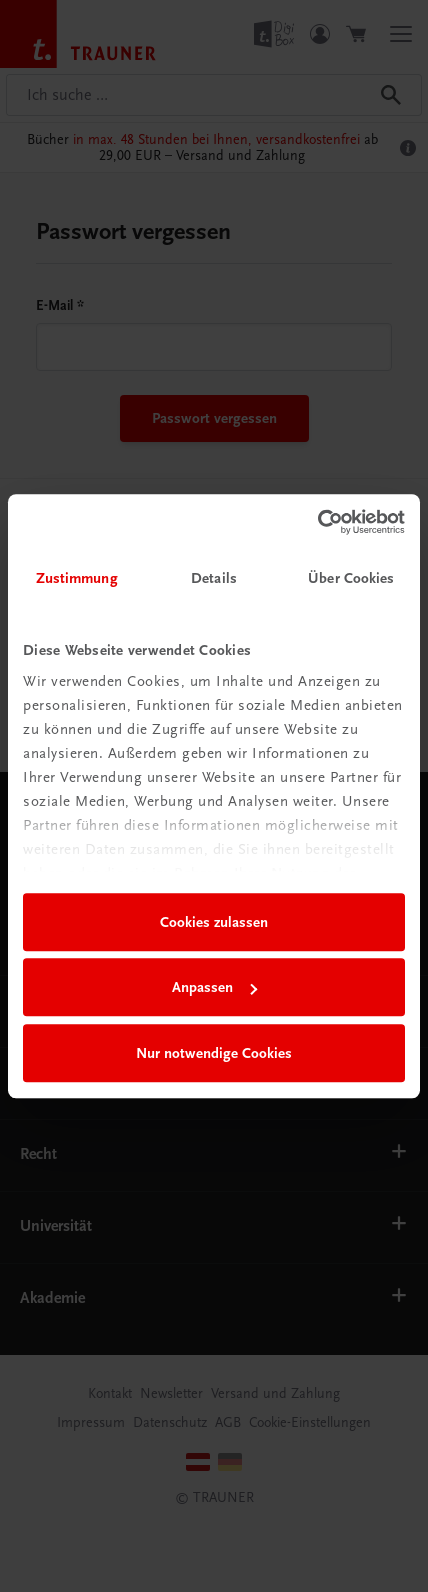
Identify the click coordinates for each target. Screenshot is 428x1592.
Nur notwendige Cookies (214, 1053)
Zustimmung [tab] (77, 578)
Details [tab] (214, 578)
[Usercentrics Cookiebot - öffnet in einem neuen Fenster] (317, 522)
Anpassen (214, 987)
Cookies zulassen (214, 922)
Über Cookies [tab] (351, 578)
